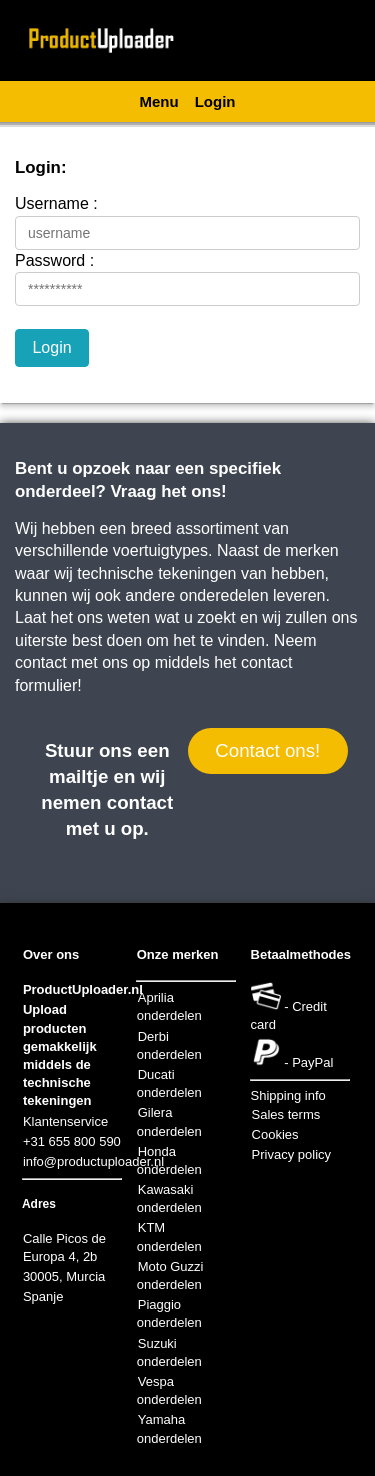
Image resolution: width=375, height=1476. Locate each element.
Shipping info (288, 1095)
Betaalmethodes (301, 954)
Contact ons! (267, 750)
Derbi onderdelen (169, 1045)
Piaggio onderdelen (169, 1313)
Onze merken (178, 954)
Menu (159, 101)
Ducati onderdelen (169, 1083)
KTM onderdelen (169, 1236)
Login (215, 101)
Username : (56, 203)
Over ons (51, 954)
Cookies (275, 1134)
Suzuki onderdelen (169, 1352)
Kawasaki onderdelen (169, 1198)
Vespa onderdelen (169, 1390)
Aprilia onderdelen (169, 1006)
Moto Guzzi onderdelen (170, 1275)
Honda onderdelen (169, 1160)
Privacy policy (291, 1154)
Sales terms (286, 1114)
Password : (54, 260)
